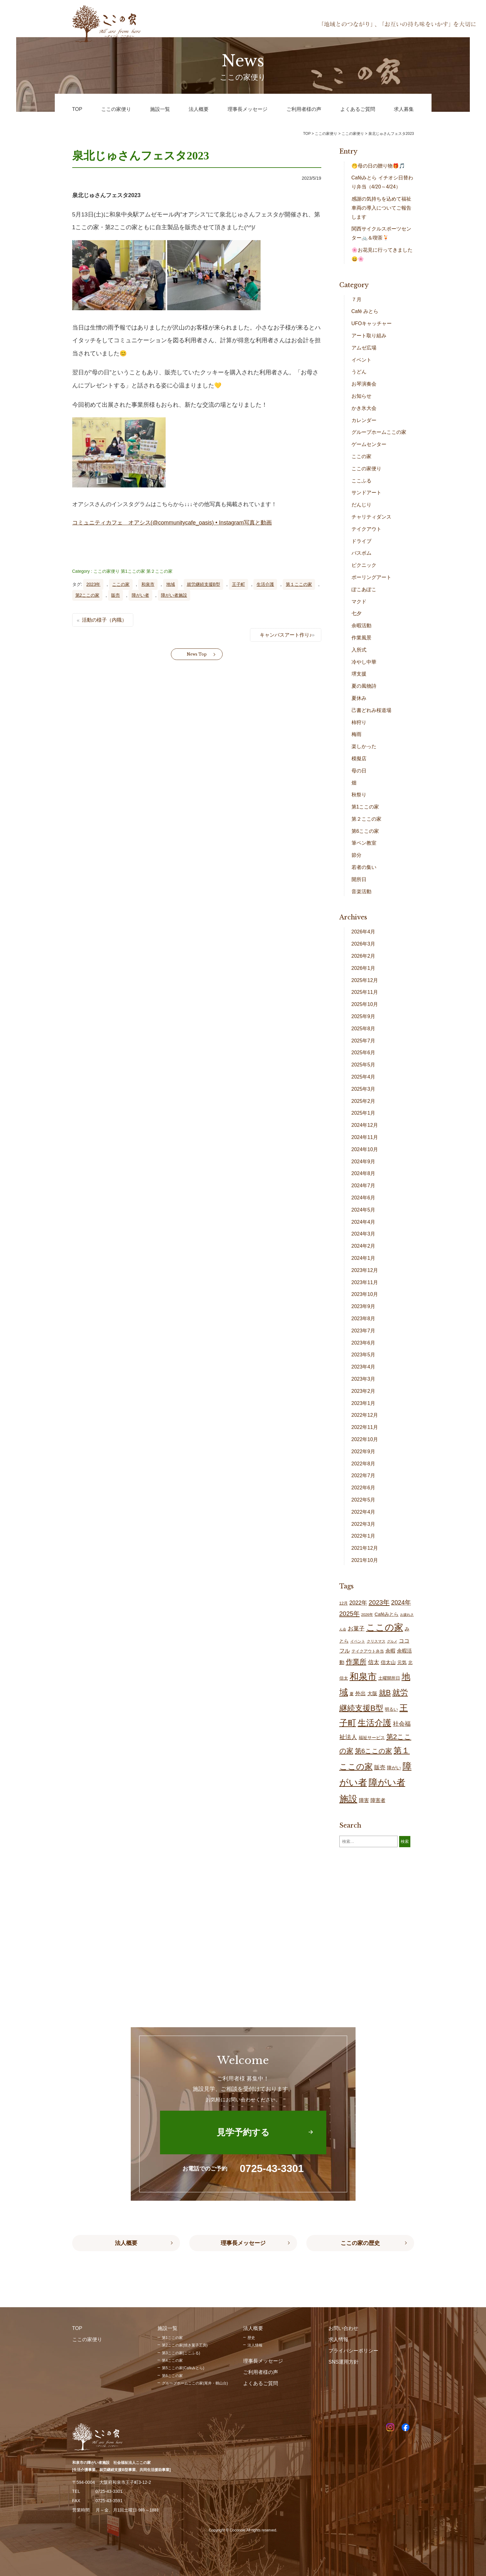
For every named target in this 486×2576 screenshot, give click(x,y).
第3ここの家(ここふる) (181, 2353)
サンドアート (366, 492)
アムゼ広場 (364, 347)
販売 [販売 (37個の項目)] (379, 1767)
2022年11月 (365, 1427)
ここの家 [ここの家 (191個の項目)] (384, 1627)
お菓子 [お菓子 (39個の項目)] (356, 1628)
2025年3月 (363, 1089)
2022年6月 (363, 1487)
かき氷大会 (364, 408)
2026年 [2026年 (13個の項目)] (367, 1614)
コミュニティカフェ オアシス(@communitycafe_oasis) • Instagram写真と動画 (172, 522)
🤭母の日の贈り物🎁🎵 (378, 165)
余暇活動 (361, 625)
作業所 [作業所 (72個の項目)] (356, 1662)
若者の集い (364, 867)
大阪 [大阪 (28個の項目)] (372, 1693)
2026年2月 (363, 956)
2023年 (93, 584)
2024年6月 (363, 1197)
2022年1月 (363, 1536)
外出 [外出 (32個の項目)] (360, 1693)
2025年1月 (363, 1113)
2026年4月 (363, 931)
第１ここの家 (299, 584)
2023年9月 (363, 1306)
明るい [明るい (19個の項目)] (391, 1709)
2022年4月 (363, 1512)
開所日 (359, 879)
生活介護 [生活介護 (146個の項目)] (374, 1723)
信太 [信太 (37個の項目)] (373, 1662)
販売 (115, 595)
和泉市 (147, 584)
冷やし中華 (364, 662)
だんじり (361, 504)
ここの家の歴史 (360, 2243)
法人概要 (126, 2243)
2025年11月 (365, 992)
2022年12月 (365, 1415)
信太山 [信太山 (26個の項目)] (388, 1662)
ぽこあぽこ (364, 589)
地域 (170, 584)
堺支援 (359, 673)
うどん (359, 371)
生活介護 (265, 584)
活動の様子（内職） (104, 620)
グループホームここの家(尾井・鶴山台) (195, 2383)
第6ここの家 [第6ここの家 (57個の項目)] (373, 1750)
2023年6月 (363, 1342)
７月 (356, 299)
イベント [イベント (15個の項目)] (357, 1641)
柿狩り (359, 722)
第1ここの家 (133, 571)
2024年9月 (363, 1161)
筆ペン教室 (364, 843)
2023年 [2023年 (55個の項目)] (379, 1602)
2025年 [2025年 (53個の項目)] (349, 1613)
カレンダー (364, 420)
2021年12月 (365, 1548)
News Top (197, 654)
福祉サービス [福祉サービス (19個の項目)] (372, 1737)
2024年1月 (363, 1258)
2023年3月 (363, 1379)
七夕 (356, 613)
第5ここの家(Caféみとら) (183, 2368)
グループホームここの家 (379, 432)
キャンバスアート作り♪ (286, 635)
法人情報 (255, 2345)
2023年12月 (365, 1270)
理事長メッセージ (243, 2243)
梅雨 (356, 734)
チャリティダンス (371, 516)
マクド (359, 601)
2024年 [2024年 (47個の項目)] (401, 1602)
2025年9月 (363, 1016)
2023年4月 (363, 1366)
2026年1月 (363, 968)
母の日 (359, 770)
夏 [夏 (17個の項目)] (352, 1693)
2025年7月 (363, 1040)
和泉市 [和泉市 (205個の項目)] (363, 1677)
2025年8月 (363, 1028)
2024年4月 (363, 1222)
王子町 (238, 584)
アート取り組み (369, 335)
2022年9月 (363, 1451)
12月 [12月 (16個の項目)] (343, 1603)
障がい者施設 (174, 595)
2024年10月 (365, 1149)
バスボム (361, 553)
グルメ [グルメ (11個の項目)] (392, 1641)
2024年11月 (365, 1137)
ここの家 (121, 584)
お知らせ (361, 396)
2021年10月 (365, 1560)
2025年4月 (363, 1076)
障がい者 (140, 595)
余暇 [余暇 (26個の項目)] (390, 1650)
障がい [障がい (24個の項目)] (394, 1767)
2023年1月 (363, 1403)
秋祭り (359, 794)
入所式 (359, 649)
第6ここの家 (365, 831)
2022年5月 (363, 1499)
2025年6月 (363, 1052)
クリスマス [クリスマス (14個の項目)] (376, 1641)
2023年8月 (363, 1318)
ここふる (361, 480)
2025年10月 (365, 1004)
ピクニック (364, 565)
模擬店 (359, 758)
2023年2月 (363, 1391)
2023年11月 (365, 1282)
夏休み (359, 698)
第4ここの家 (172, 2360)
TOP (307, 133)
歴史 (251, 2338)
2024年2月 (363, 1246)
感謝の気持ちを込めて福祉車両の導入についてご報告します (381, 208)
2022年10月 (365, 1439)
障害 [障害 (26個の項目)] (364, 1800)
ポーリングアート (371, 577)
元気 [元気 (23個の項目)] (402, 1662)
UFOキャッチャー (372, 323)
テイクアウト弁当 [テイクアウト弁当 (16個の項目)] (368, 1651)
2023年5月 (363, 1354)
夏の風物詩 (364, 686)
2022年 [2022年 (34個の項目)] (358, 1603)
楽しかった (364, 746)
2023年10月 (365, 1294)
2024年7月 (363, 1185)
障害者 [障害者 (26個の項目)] (377, 1800)
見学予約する (243, 2132)
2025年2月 (363, 1101)
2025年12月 (365, 980)
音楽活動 (361, 891)
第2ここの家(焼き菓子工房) (185, 2345)
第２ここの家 (159, 571)
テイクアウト (366, 529)
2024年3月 (363, 1233)
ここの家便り (106, 571)
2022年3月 (363, 1524)
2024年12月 (365, 1125)
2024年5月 (363, 1209)
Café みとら (365, 311)
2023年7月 (363, 1330)
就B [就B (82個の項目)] (385, 1693)
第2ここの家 (87, 595)
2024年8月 (363, 1173)
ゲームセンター (369, 444)
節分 (356, 855)
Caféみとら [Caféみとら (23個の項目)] (387, 1614)
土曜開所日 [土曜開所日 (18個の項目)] (389, 1678)
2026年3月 (363, 943)
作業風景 (361, 637)
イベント (361, 360)
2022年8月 (363, 1463)
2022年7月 (363, 1475)
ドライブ (361, 541)
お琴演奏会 (364, 384)
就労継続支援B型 (203, 584)
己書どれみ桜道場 (371, 710)
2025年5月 (363, 1064)
